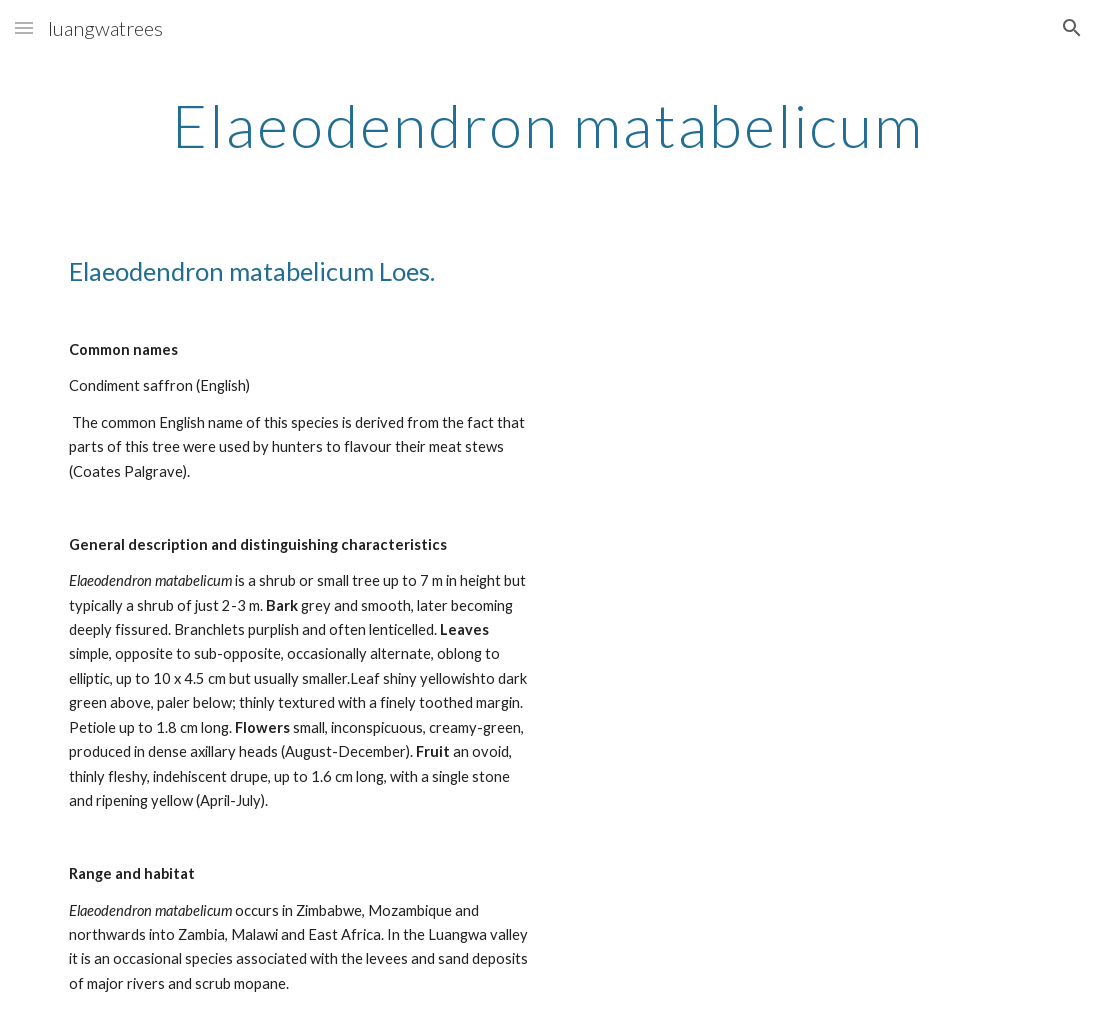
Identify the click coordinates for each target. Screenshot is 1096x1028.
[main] (548, 125)
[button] (24, 27)
